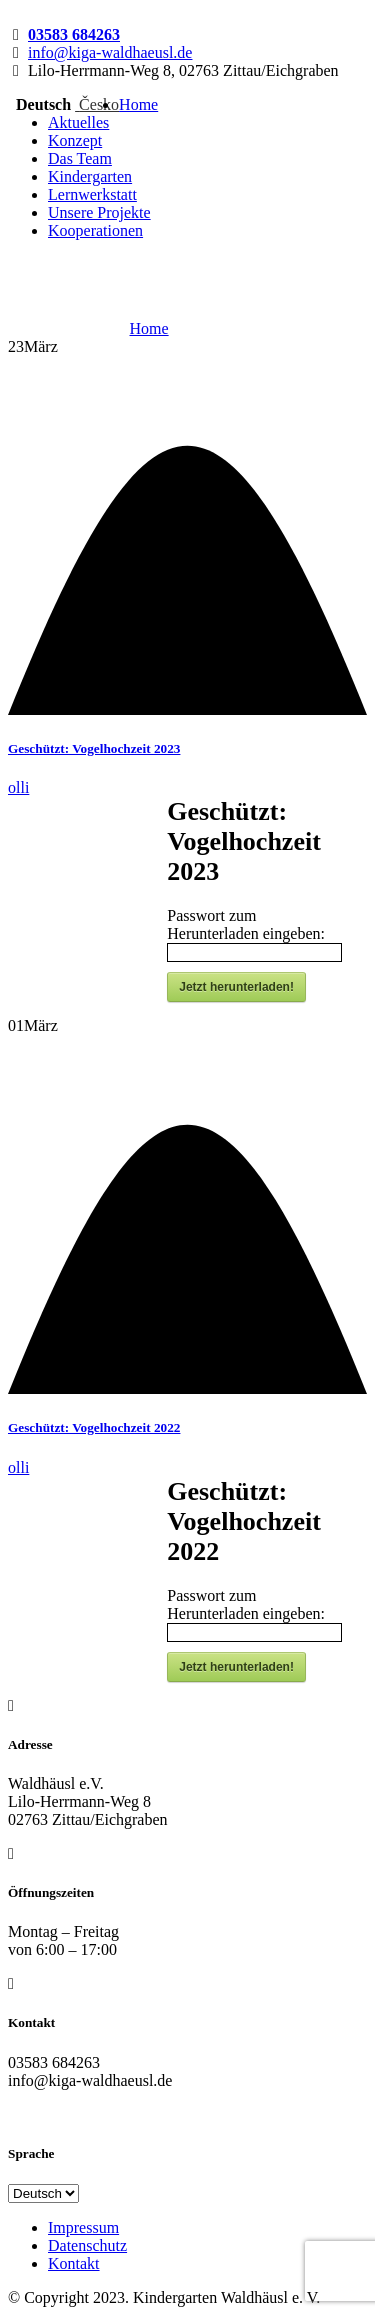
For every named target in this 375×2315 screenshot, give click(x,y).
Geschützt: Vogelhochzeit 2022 (94, 1427)
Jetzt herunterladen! (236, 987)
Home (138, 104)
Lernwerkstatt (92, 194)
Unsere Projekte (99, 212)
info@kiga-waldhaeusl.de (110, 52)
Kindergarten (90, 176)
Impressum (83, 2227)
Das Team (80, 158)
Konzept (75, 140)
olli (18, 787)
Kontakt (74, 2263)
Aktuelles (78, 122)
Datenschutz (87, 2245)
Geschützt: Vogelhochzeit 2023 (94, 748)
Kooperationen (95, 230)
